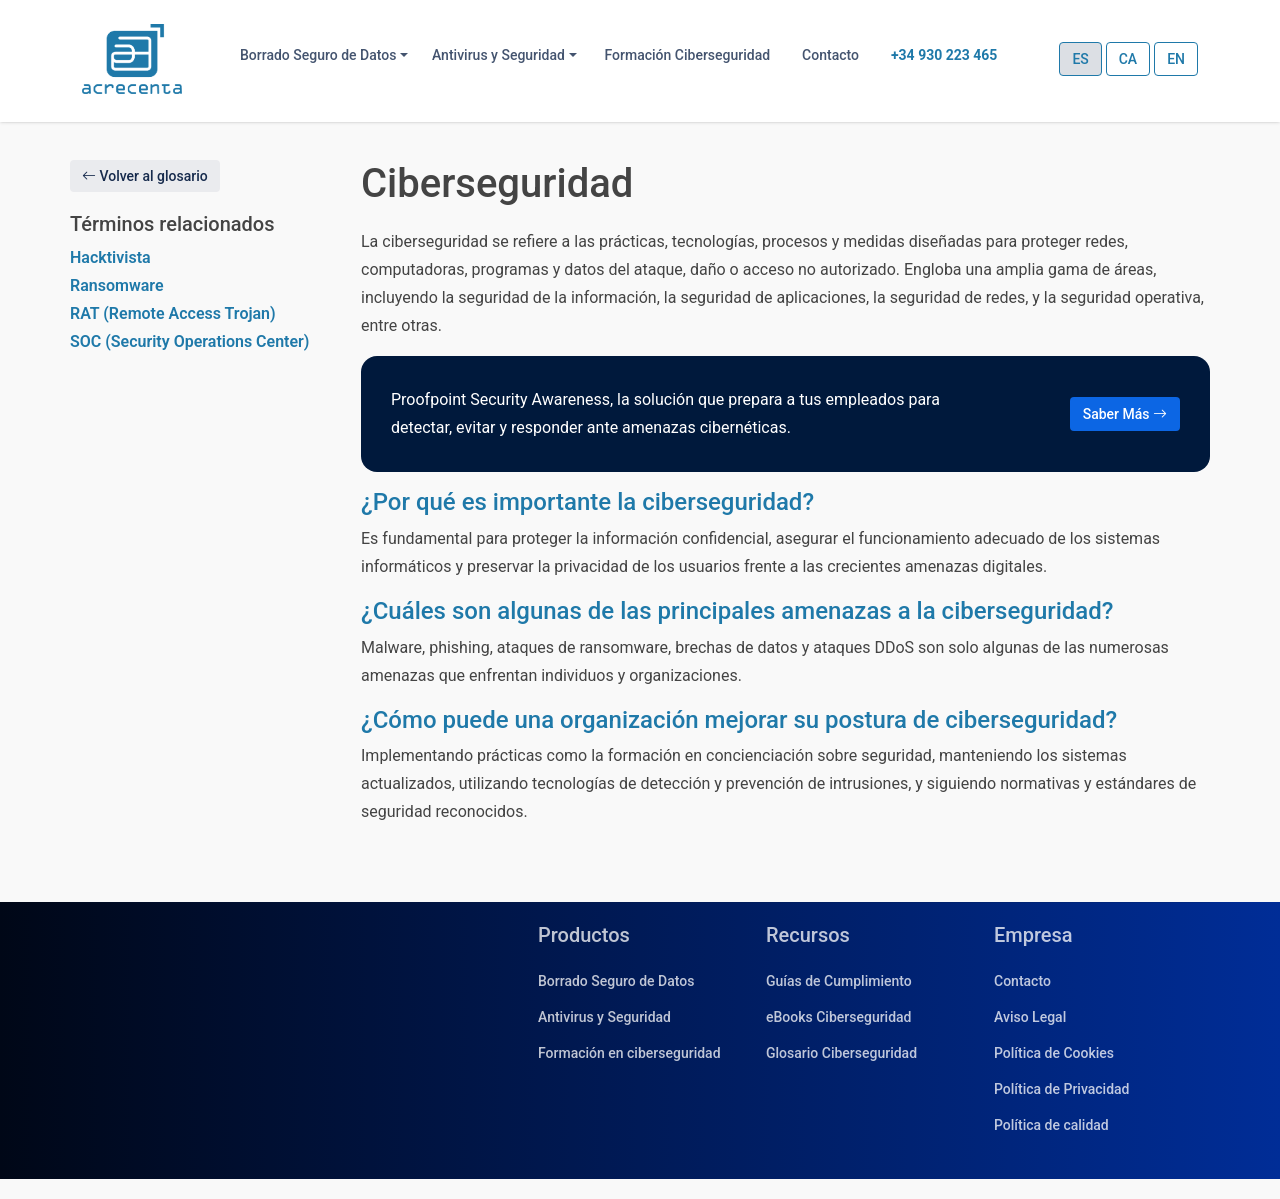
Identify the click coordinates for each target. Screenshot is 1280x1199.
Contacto (830, 55)
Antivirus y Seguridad (604, 1017)
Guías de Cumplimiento (839, 981)
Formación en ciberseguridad (629, 1053)
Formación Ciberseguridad (688, 55)
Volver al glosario (145, 176)
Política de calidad (1051, 1125)
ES (1080, 59)
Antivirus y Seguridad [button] (498, 55)
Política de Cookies (1054, 1053)
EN (1176, 59)
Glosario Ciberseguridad (841, 1053)
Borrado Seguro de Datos (616, 981)
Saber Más (1125, 414)
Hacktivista (110, 257)
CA (1128, 59)
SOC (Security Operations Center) (189, 341)
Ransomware (117, 285)
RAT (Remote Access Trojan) (173, 313)
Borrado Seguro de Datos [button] (318, 55)
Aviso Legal (1030, 1017)
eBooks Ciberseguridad (839, 1017)
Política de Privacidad (1062, 1089)
